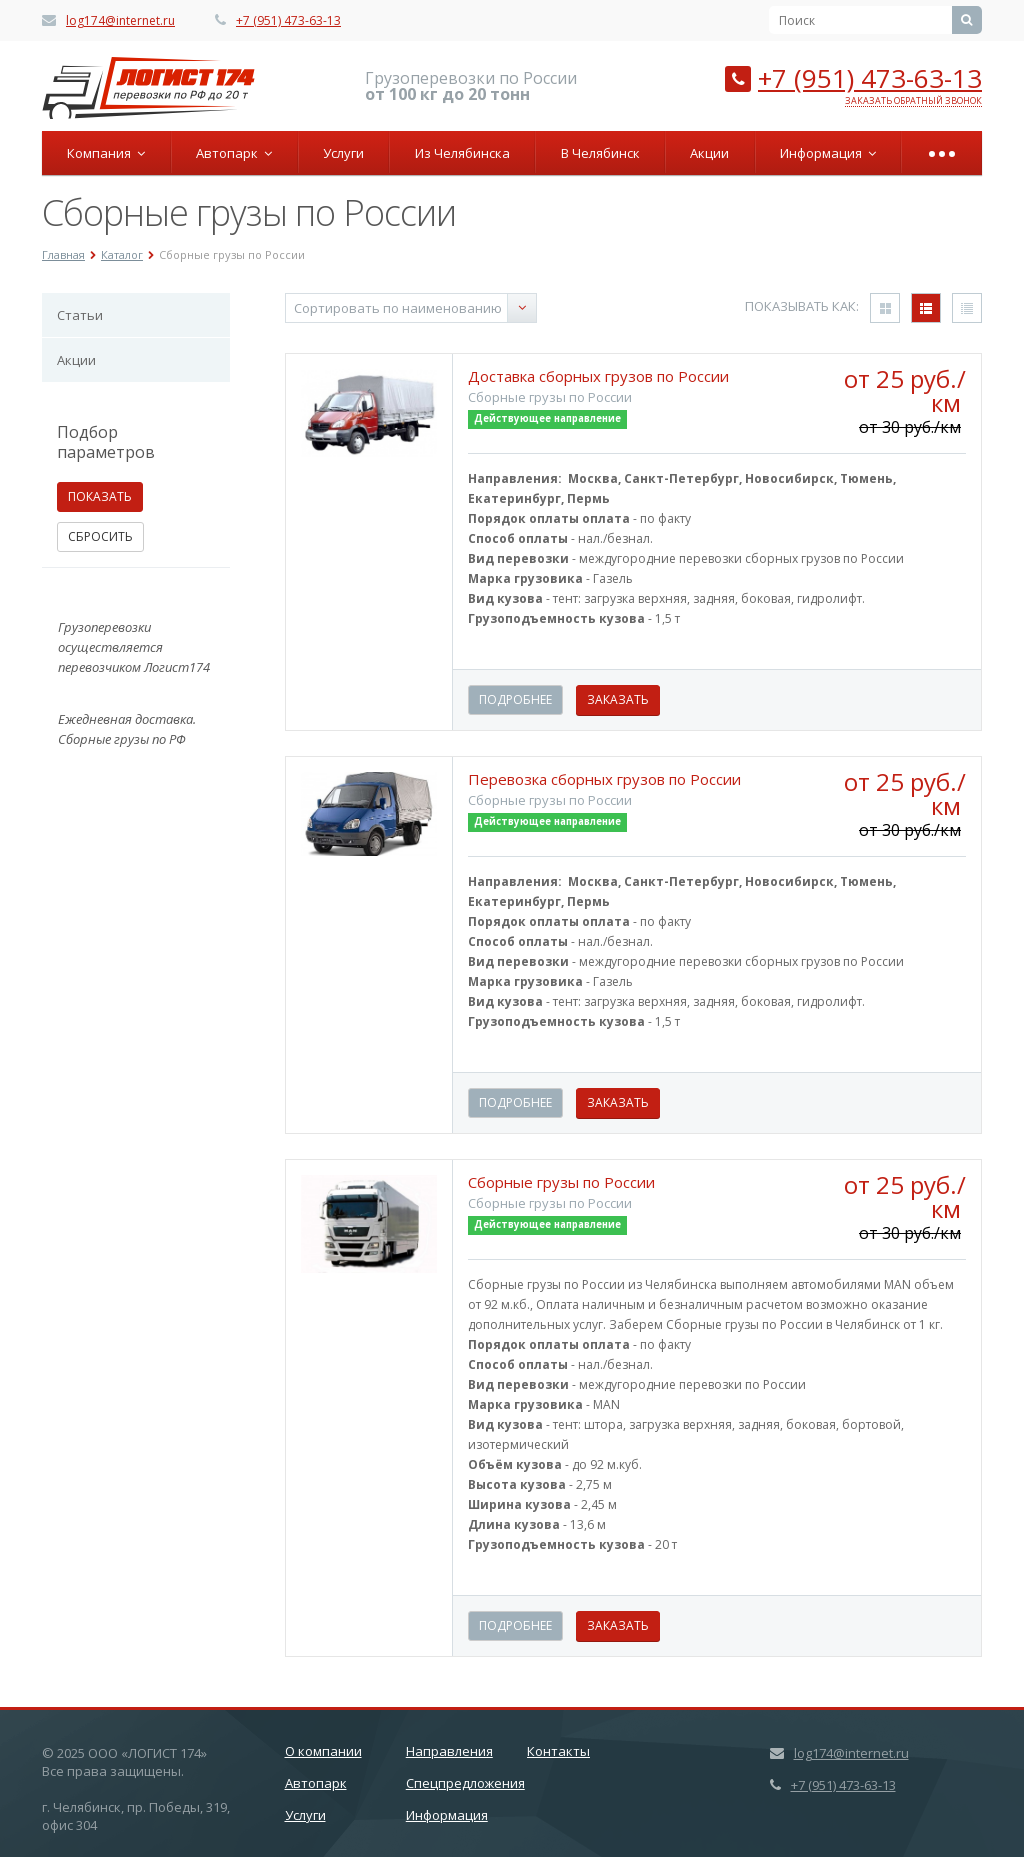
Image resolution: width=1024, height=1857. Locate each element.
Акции (709, 153)
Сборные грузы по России (561, 1182)
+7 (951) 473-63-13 (288, 20)
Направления (449, 1751)
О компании (323, 1751)
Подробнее (515, 699)
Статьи (80, 315)
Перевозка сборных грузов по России (604, 779)
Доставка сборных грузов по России (598, 376)
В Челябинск (600, 153)
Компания (106, 153)
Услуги (343, 153)
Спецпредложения (465, 1783)
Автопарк (234, 153)
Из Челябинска (462, 153)
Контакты (558, 1751)
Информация (828, 153)
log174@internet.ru (120, 20)
